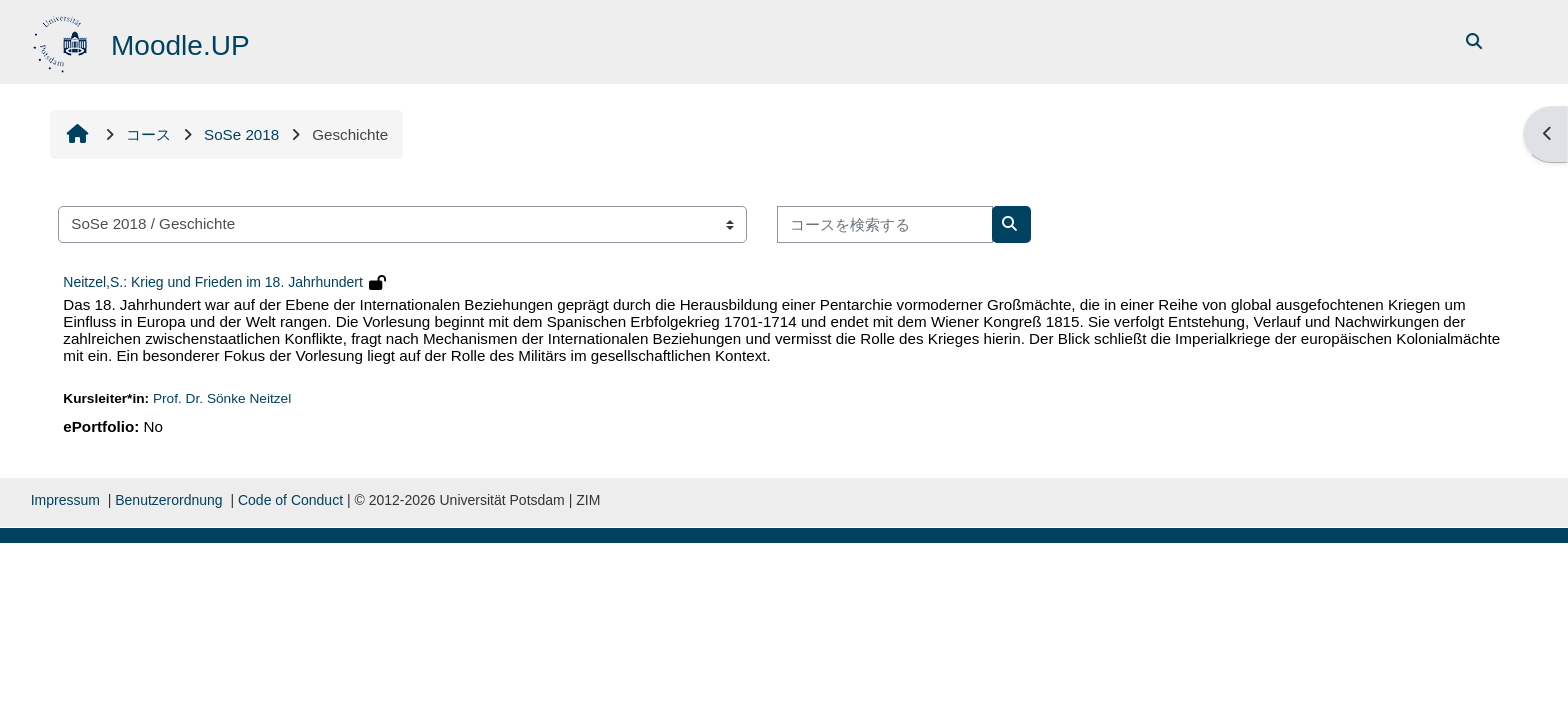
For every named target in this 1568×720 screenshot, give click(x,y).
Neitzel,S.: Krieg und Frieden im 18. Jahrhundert (213, 282)
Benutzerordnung (168, 500)
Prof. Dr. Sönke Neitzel (222, 398)
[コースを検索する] (885, 224)
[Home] (62, 40)
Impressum (65, 500)
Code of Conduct (290, 500)
